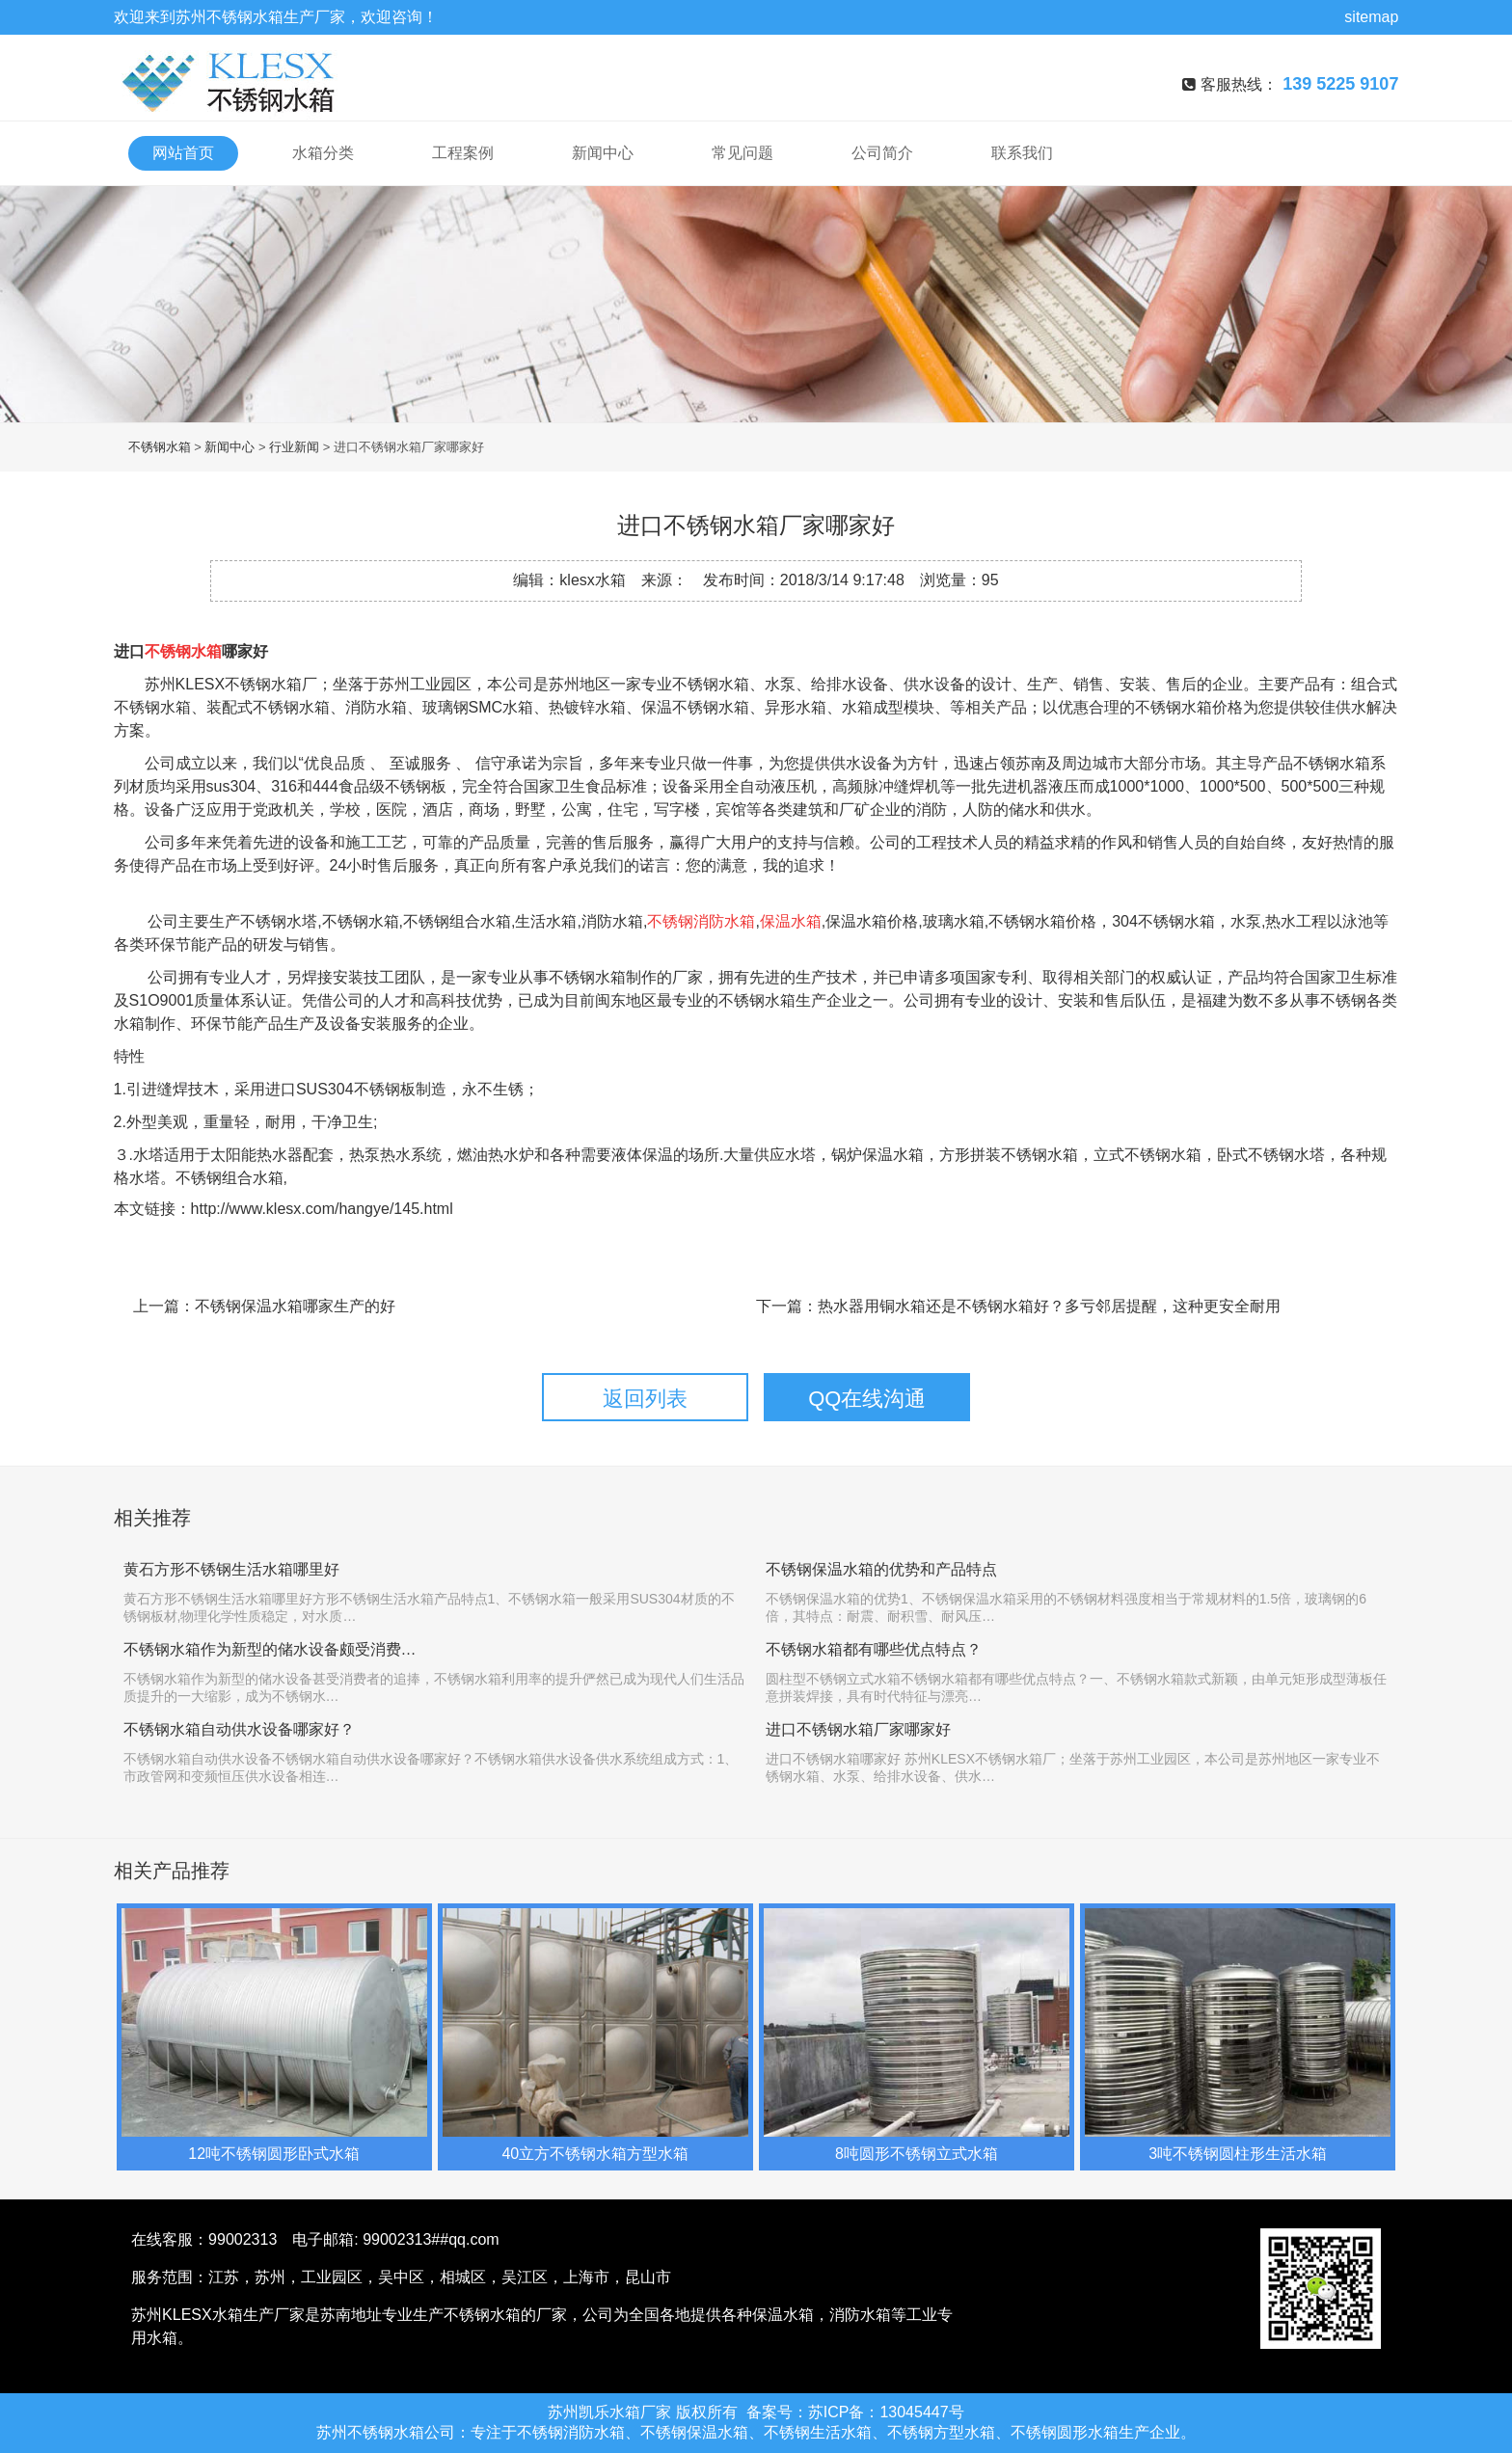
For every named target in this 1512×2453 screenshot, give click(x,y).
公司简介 (882, 153)
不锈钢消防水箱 (701, 921)
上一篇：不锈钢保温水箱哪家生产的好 (264, 1306)
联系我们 (1022, 153)
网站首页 (183, 153)
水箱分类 (323, 153)
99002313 (242, 2239)
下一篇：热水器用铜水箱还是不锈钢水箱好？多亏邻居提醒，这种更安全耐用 (1018, 1306)
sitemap (1371, 17)
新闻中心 (603, 153)
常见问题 (742, 153)
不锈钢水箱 (245, 17)
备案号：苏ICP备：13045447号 (855, 2412)
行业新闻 (294, 447)
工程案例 (463, 153)
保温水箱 (791, 921)
